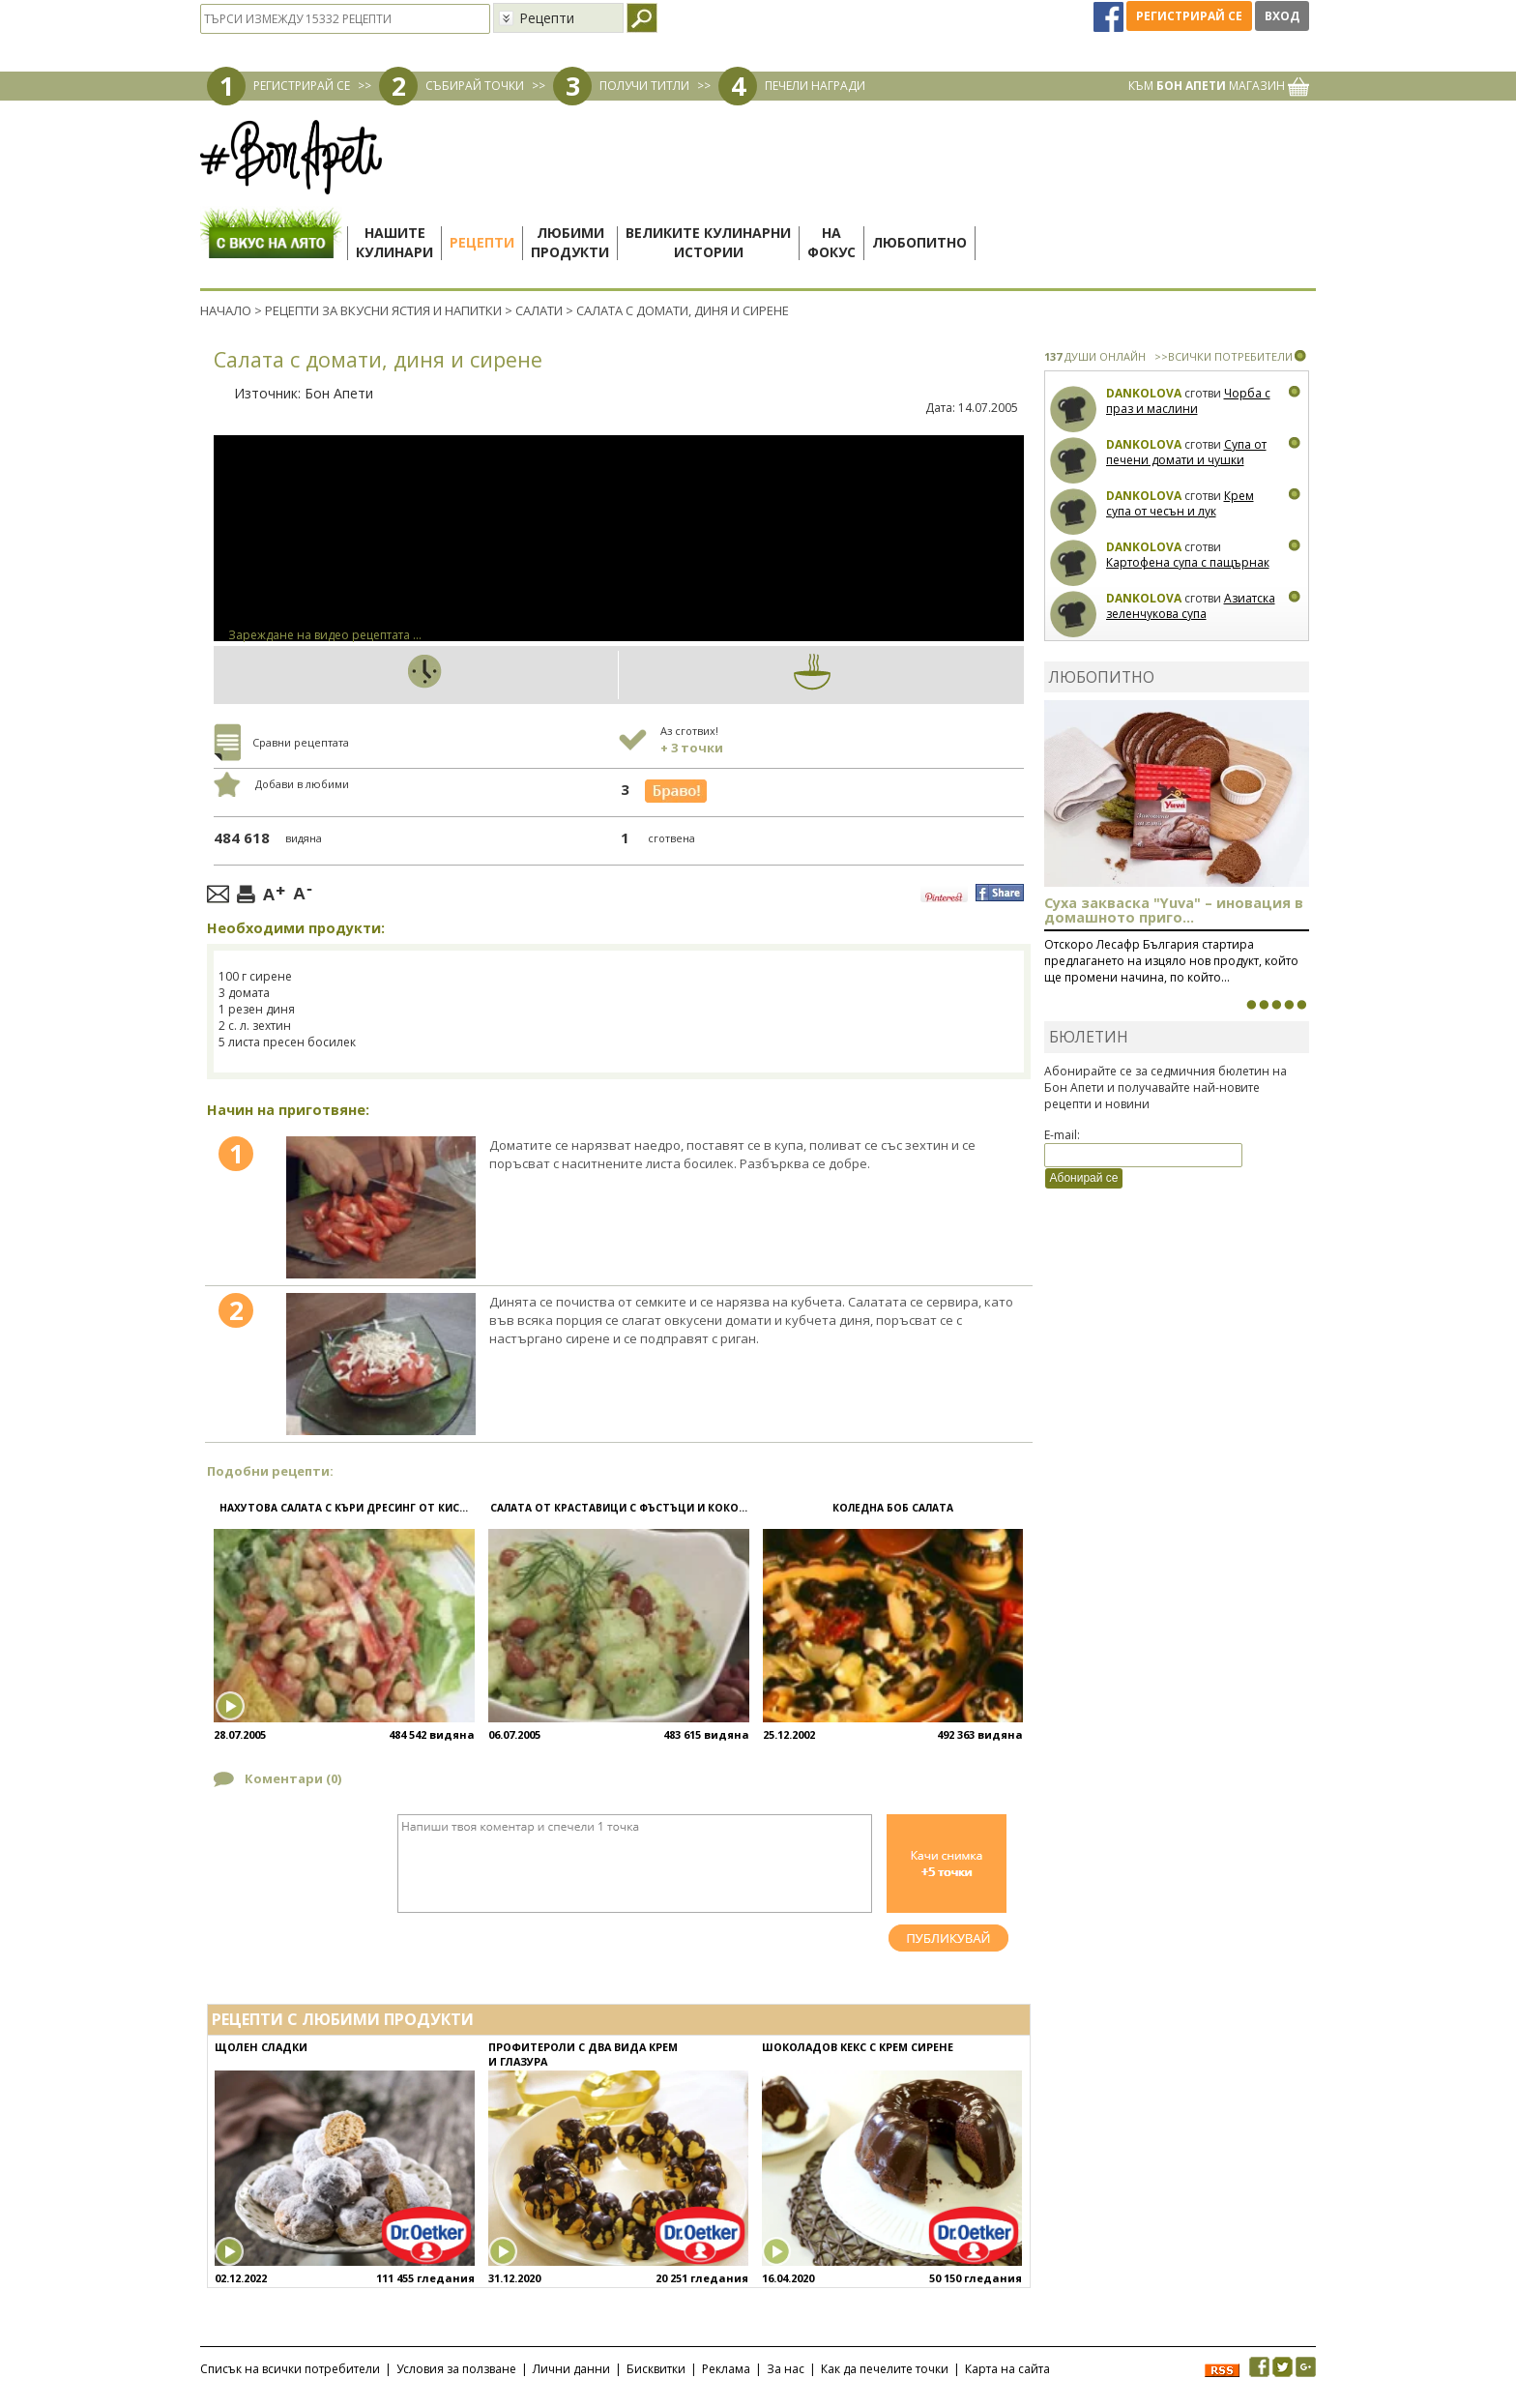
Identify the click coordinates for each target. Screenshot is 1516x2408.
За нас (785, 2369)
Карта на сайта (1007, 2369)
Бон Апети (339, 393)
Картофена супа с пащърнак (1187, 562)
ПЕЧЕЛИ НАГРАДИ (815, 85)
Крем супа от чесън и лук (1180, 503)
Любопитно (919, 242)
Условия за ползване (456, 2369)
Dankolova (1143, 393)
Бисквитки (656, 2369)
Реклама (726, 2369)
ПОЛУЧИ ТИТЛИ (644, 85)
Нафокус (831, 242)
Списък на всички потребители (290, 2369)
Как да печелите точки (884, 2369)
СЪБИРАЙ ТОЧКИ (474, 85)
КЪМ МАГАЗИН (1218, 85)
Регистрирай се (1189, 16)
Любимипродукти (570, 242)
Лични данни (571, 2369)
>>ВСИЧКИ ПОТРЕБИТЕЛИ (1223, 356)
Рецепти (482, 242)
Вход (1282, 16)
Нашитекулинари (394, 242)
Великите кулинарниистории (708, 242)
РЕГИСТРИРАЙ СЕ (301, 85)
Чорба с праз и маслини (1188, 401)
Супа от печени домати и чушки (1186, 452)
